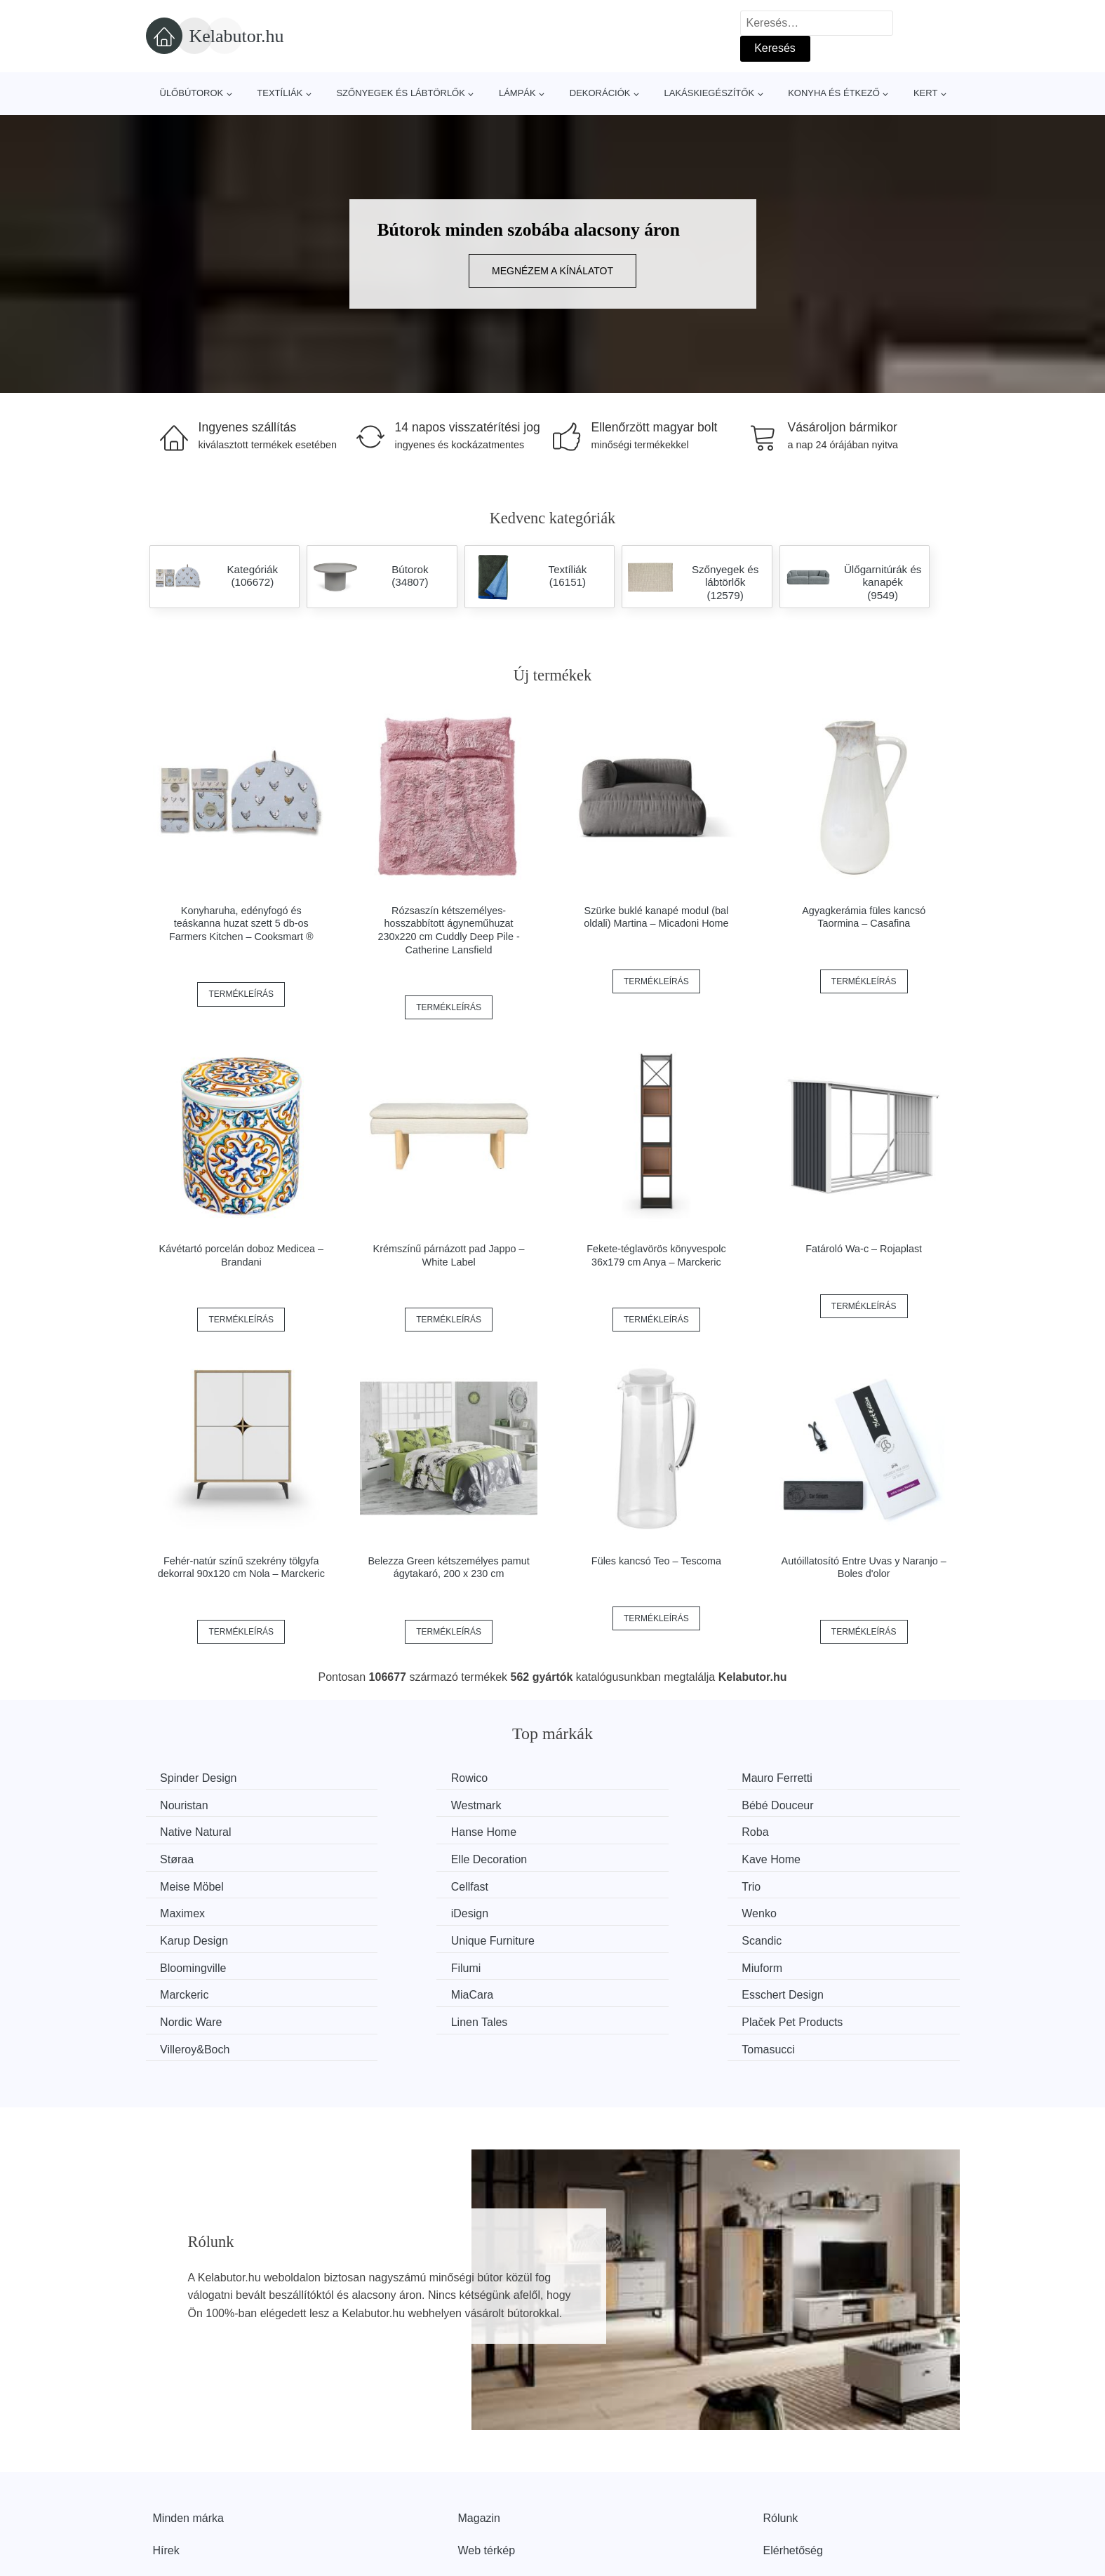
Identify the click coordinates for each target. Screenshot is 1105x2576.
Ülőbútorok (192, 93)
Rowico (390, 1778)
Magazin (479, 2431)
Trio (590, 1857)
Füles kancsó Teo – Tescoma (656, 1561)
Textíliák (279, 93)
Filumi (596, 1910)
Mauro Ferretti (616, 1778)
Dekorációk (600, 93)
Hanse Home (822, 1804)
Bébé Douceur (407, 1804)
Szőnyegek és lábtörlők (400, 93)
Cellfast (390, 1857)
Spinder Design (201, 1778)
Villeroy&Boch (615, 1962)
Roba (176, 1831)
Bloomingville (405, 1910)
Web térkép (487, 2463)
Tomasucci (816, 1962)
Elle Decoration (619, 1831)
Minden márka (188, 2431)
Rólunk (780, 2431)
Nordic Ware (821, 1936)
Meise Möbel (195, 1857)
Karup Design (615, 1883)
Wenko (389, 1883)
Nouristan (814, 1778)
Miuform (810, 1910)
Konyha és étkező (834, 93)
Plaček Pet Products (422, 1962)
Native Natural (616, 1804)
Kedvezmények (191, 2495)
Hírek (166, 2463)
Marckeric (187, 1936)
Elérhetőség (793, 2463)
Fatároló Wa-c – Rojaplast (863, 1248)
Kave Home (819, 1831)
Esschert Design (622, 1936)
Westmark (188, 1804)
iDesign (182, 1883)
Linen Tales (191, 1962)
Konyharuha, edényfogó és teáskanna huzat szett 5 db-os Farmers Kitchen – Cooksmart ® (241, 923)
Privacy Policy (493, 2495)
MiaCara (393, 1936)
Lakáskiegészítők (709, 93)
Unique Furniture (831, 1883)
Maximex (812, 1857)
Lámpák (517, 93)
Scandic (183, 1910)
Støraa (389, 1831)
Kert (925, 93)
